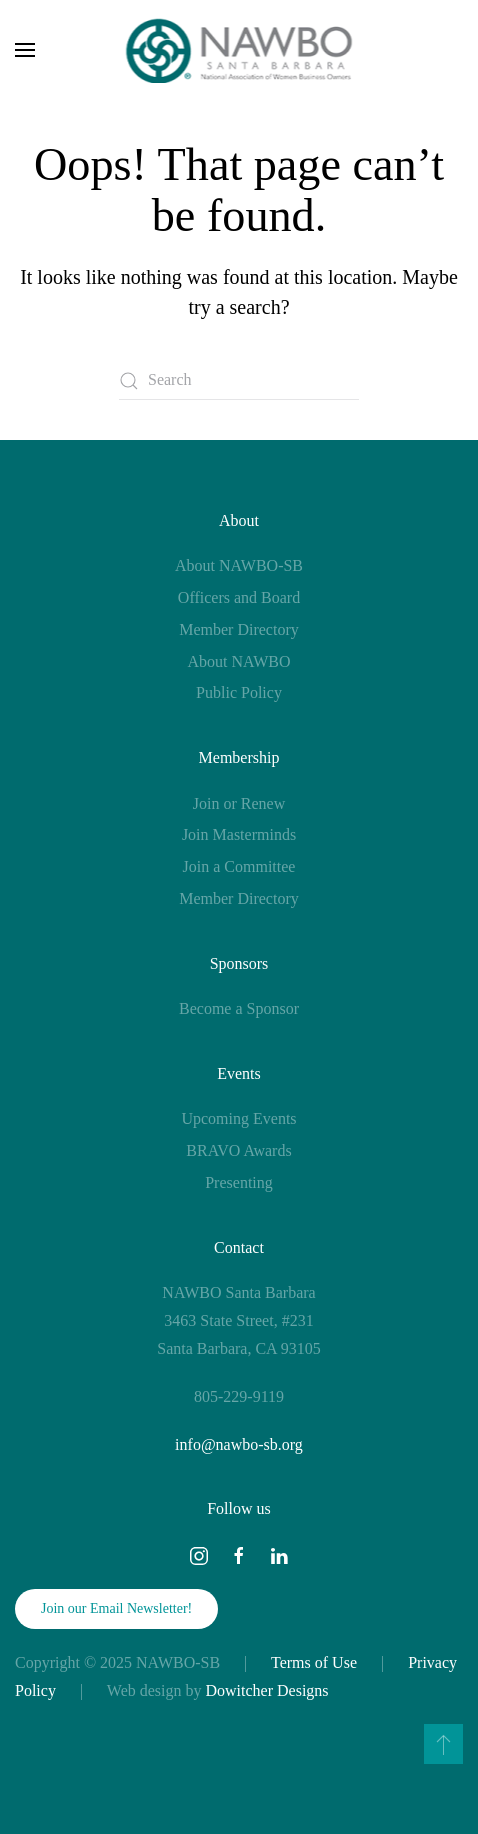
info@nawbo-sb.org (239, 1444)
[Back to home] (239, 50)
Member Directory (239, 629)
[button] (25, 50)
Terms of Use (314, 1662)
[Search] (239, 381)
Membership (239, 757)
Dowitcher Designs (267, 1690)
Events (239, 1073)
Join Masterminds (239, 834)
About (239, 520)
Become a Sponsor (239, 1008)
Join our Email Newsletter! (116, 1608)
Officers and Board (239, 597)
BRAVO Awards (238, 1150)
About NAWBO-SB (239, 565)
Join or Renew (239, 803)
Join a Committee (239, 866)
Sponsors (239, 963)
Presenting (239, 1182)
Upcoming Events (238, 1118)
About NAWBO (238, 661)
